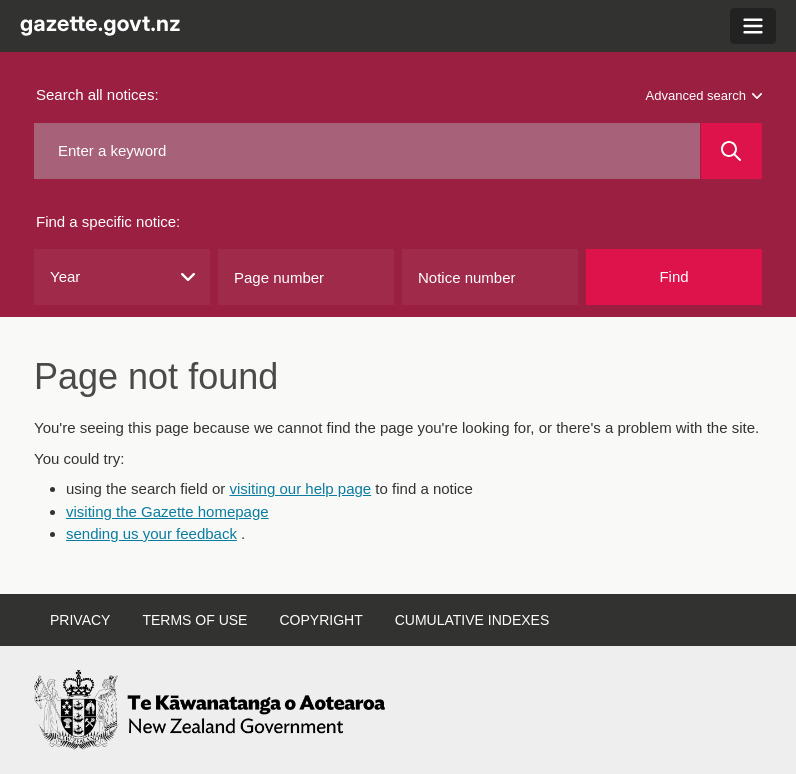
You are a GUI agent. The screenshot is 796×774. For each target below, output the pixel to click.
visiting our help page (300, 488)
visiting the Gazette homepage (167, 511)
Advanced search (704, 95)
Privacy (80, 620)
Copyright (320, 620)
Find (673, 276)
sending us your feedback (151, 533)
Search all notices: (97, 94)
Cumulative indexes (472, 620)
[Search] (731, 151)
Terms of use (194, 620)
